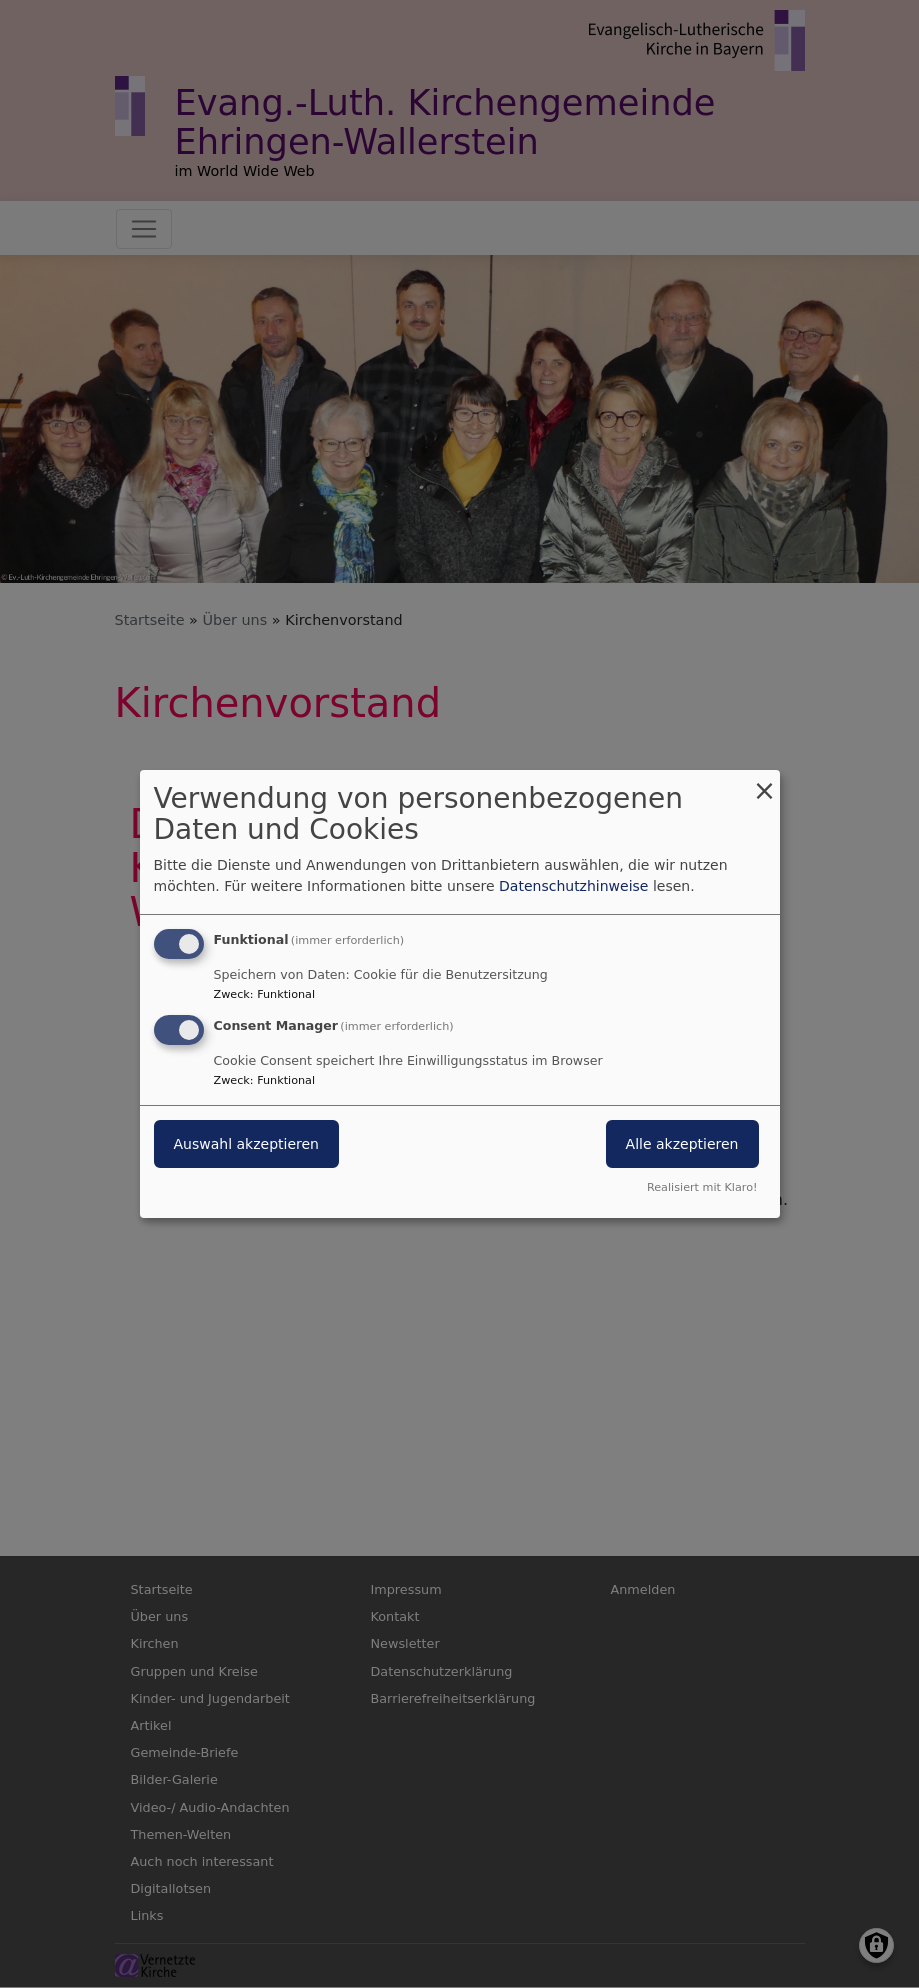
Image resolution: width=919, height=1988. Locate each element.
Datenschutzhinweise (573, 886)
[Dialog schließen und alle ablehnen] (765, 782)
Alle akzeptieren (682, 1144)
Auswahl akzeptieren (246, 1144)
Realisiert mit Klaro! (702, 1187)
